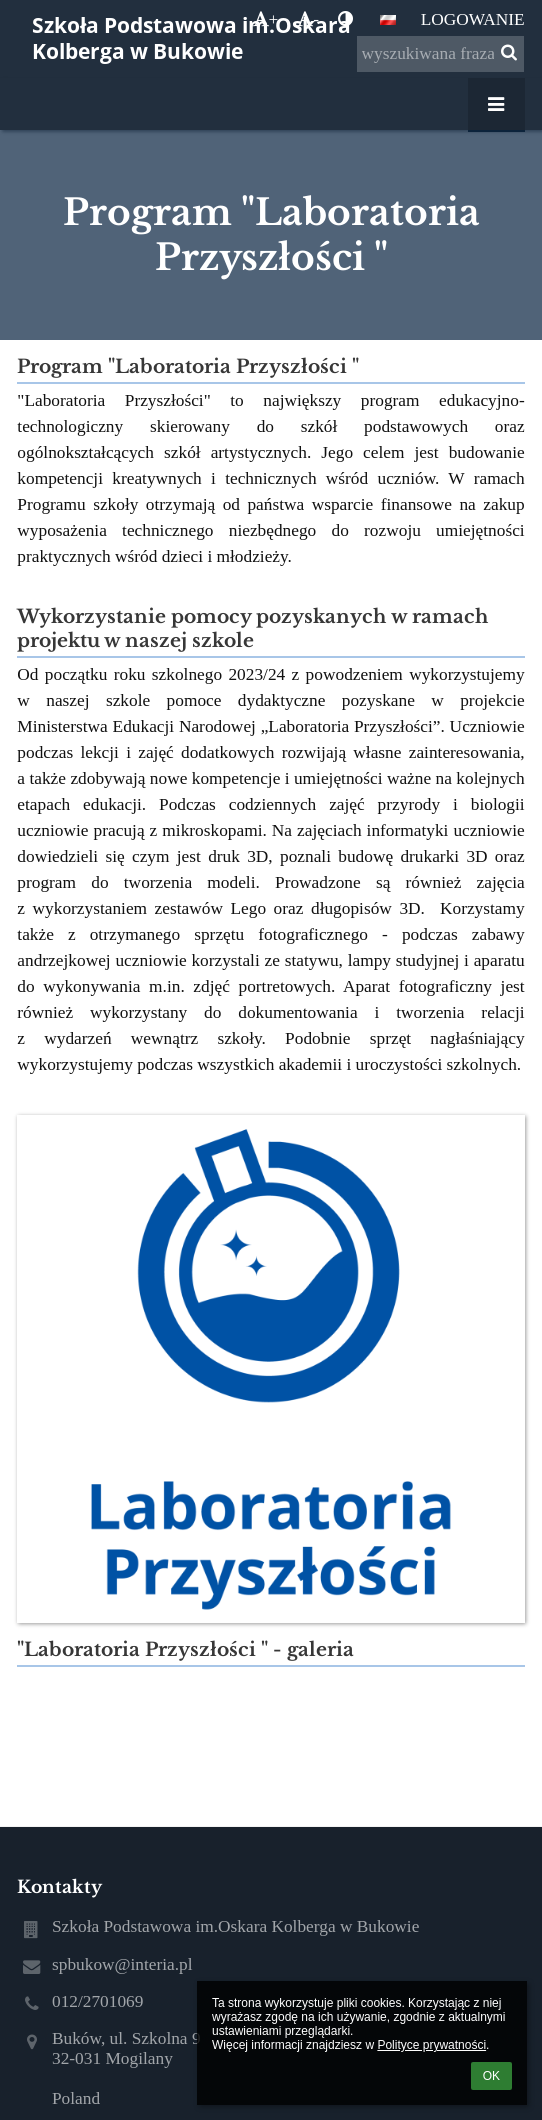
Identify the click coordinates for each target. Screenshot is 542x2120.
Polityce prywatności (431, 2045)
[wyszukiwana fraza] (440, 54)
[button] (388, 20)
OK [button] (491, 2076)
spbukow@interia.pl (122, 1964)
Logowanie (473, 19)
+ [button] (266, 19)
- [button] (308, 19)
